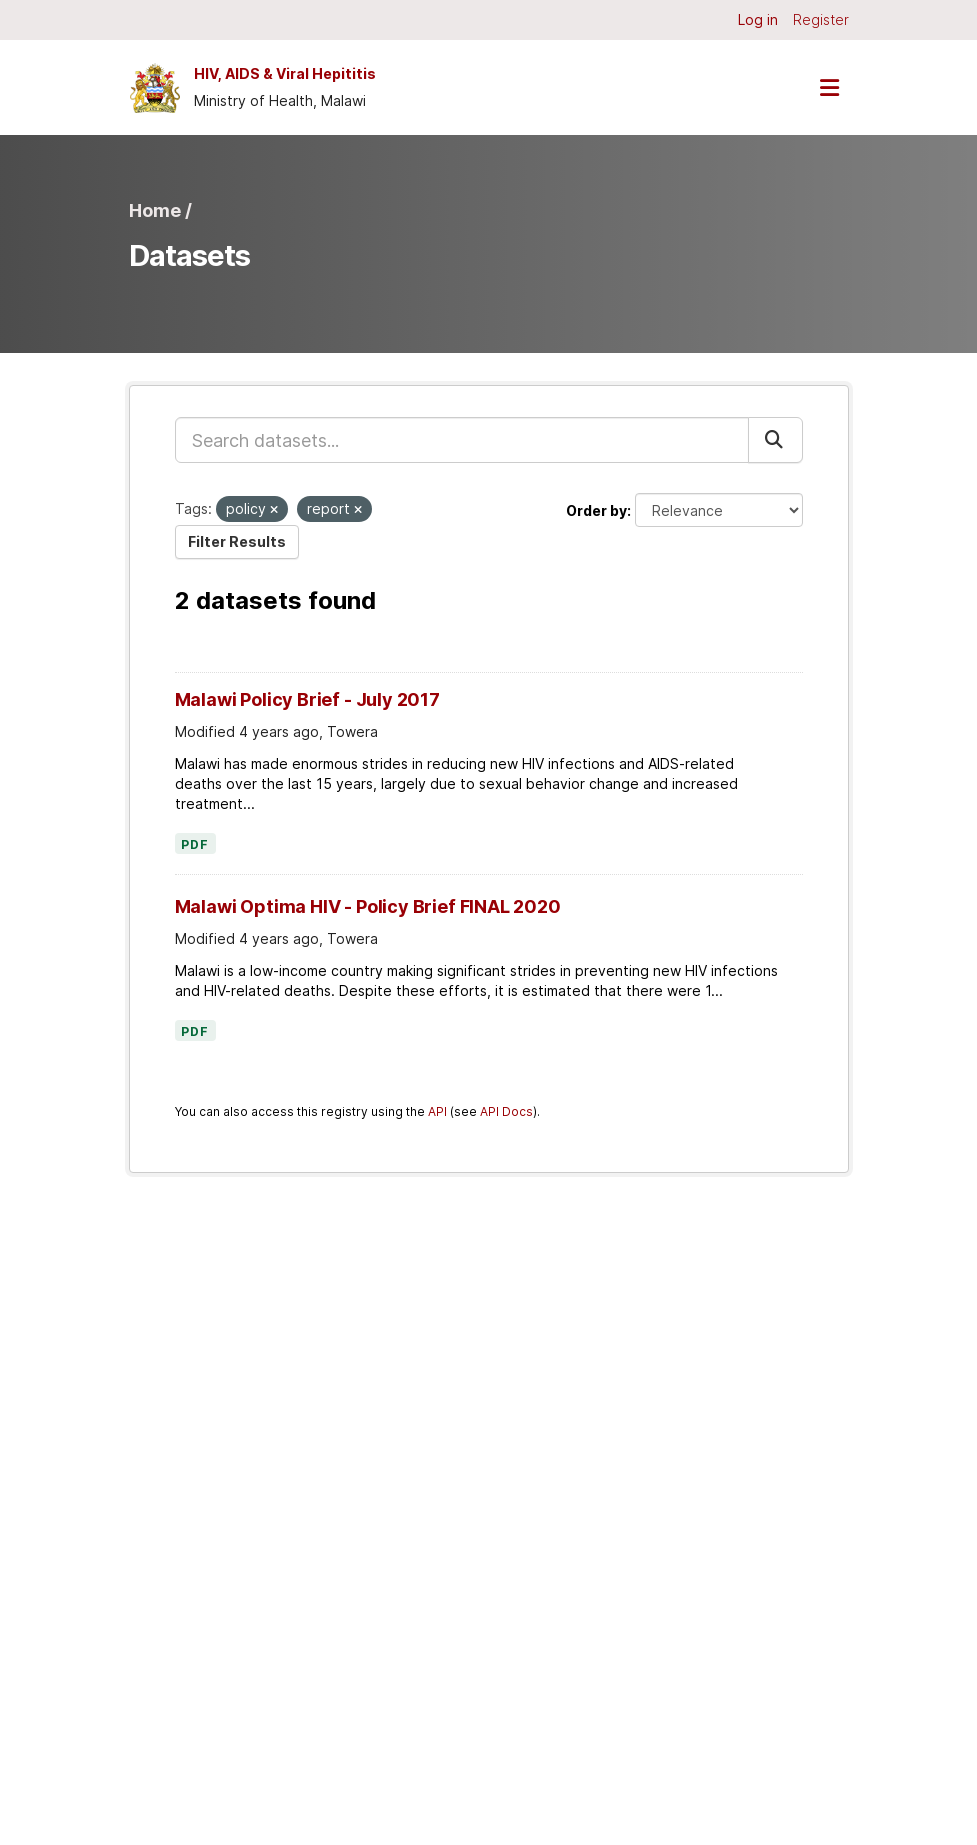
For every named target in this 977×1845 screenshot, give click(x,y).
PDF (195, 845)
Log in (758, 19)
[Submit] (775, 440)
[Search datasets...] (462, 440)
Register (821, 19)
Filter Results (237, 541)
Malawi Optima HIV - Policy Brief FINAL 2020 (368, 906)
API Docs (506, 1111)
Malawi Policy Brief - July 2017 (307, 699)
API (437, 1111)
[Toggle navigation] (830, 87)
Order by (596, 510)
